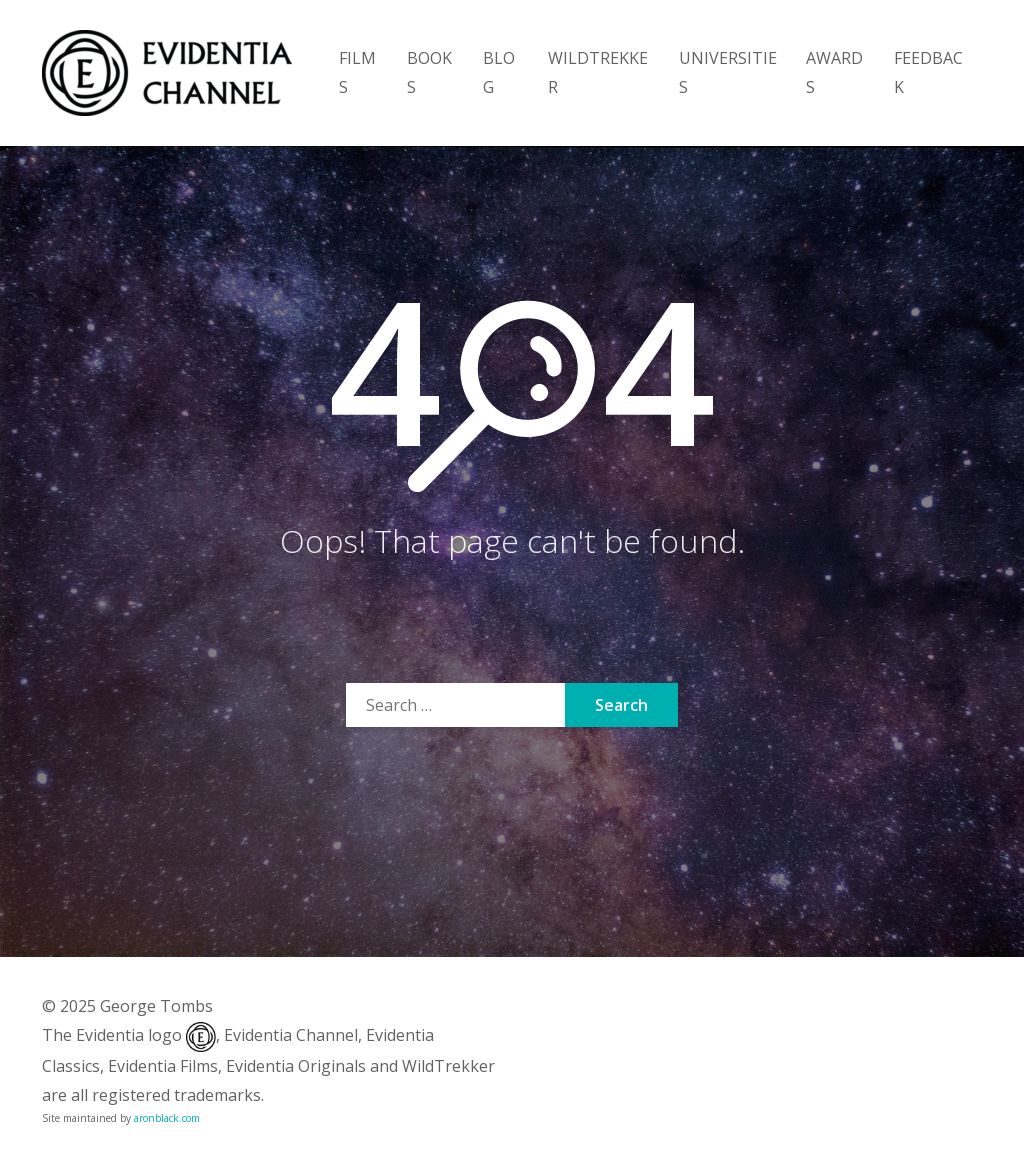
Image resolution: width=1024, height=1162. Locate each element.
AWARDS (834, 72)
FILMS (357, 72)
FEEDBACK (928, 72)
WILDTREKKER (598, 72)
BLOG (499, 72)
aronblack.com (167, 1118)
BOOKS (429, 72)
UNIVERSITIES (728, 72)
